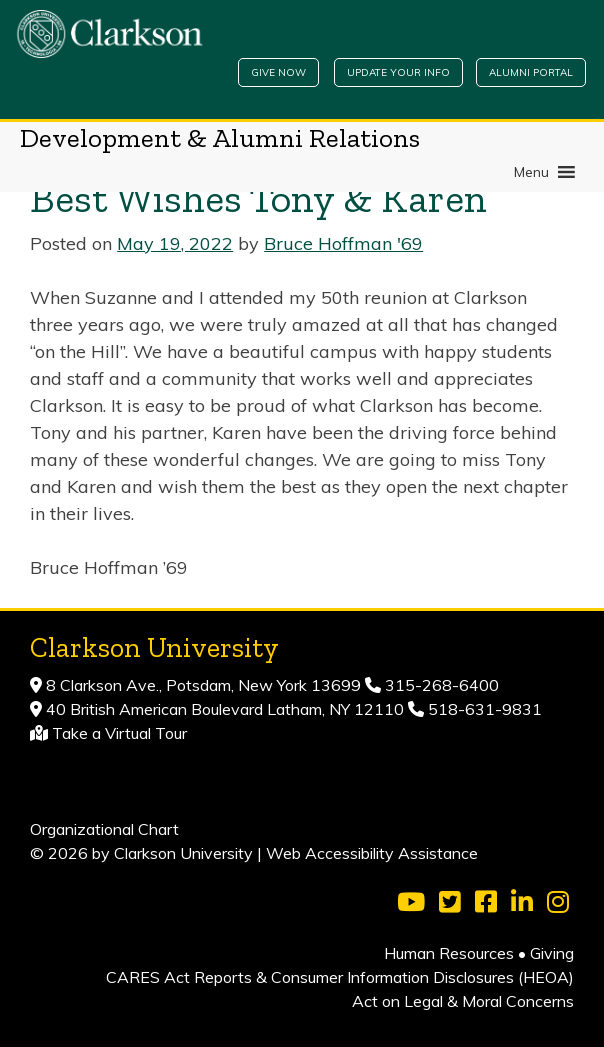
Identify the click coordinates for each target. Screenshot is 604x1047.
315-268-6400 (440, 685)
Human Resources (449, 953)
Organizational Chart (104, 829)
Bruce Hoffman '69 (343, 243)
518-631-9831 (483, 709)
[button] (531, 172)
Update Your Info (398, 72)
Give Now (278, 72)
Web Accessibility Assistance (372, 853)
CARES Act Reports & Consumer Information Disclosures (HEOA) (340, 977)
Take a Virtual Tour (119, 733)
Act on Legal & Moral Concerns (463, 1001)
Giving (552, 953)
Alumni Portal (531, 72)
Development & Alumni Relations (220, 138)
